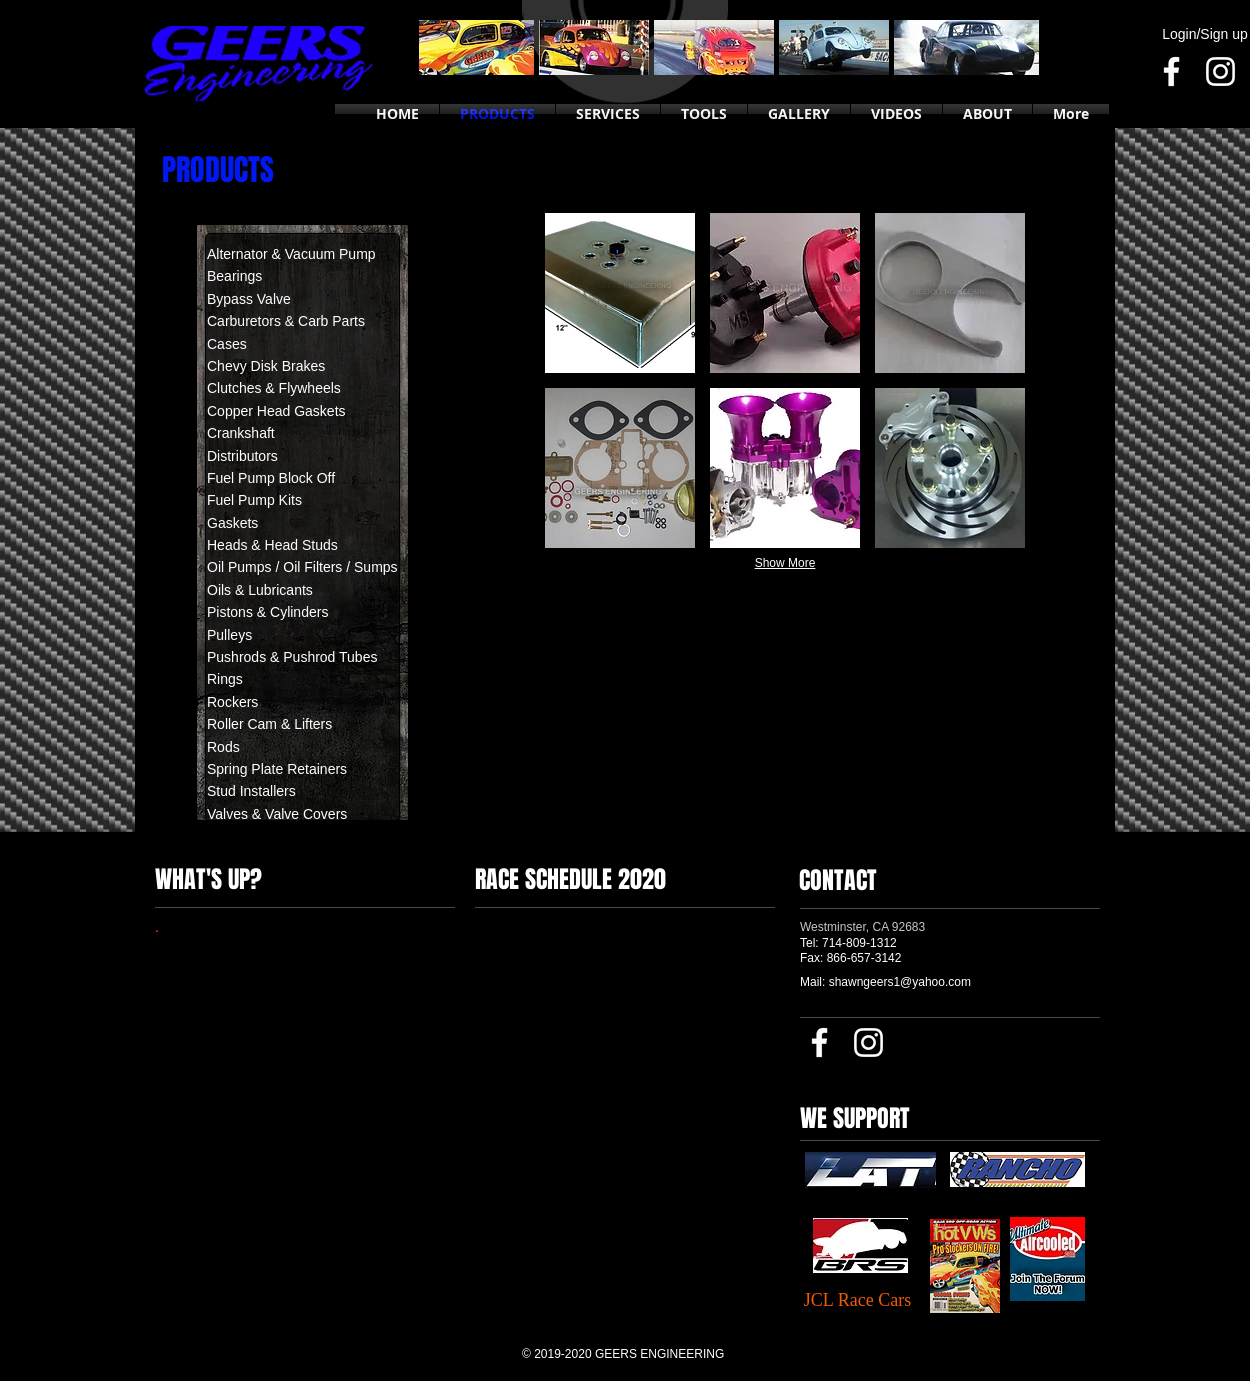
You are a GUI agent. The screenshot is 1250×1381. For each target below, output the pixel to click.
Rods (223, 747)
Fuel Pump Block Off (271, 478)
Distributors (242, 456)
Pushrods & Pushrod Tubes (292, 657)
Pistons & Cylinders (267, 612)
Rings (225, 679)
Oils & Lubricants (260, 590)
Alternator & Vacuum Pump (291, 254)
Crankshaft (241, 433)
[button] (620, 293)
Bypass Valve (249, 299)
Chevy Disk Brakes (266, 366)
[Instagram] (1220, 71)
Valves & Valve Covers (277, 814)
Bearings (234, 276)
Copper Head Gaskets (276, 411)
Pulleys (229, 635)
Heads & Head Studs (272, 545)
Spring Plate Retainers (277, 769)
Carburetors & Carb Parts (286, 321)
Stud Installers (253, 791)
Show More (785, 563)
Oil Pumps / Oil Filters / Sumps (302, 567)
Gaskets (232, 523)
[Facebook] (1171, 71)
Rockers (232, 702)
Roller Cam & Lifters (269, 724)
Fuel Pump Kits (254, 500)
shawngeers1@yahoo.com (900, 982)
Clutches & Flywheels (274, 388)
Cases (227, 344)
